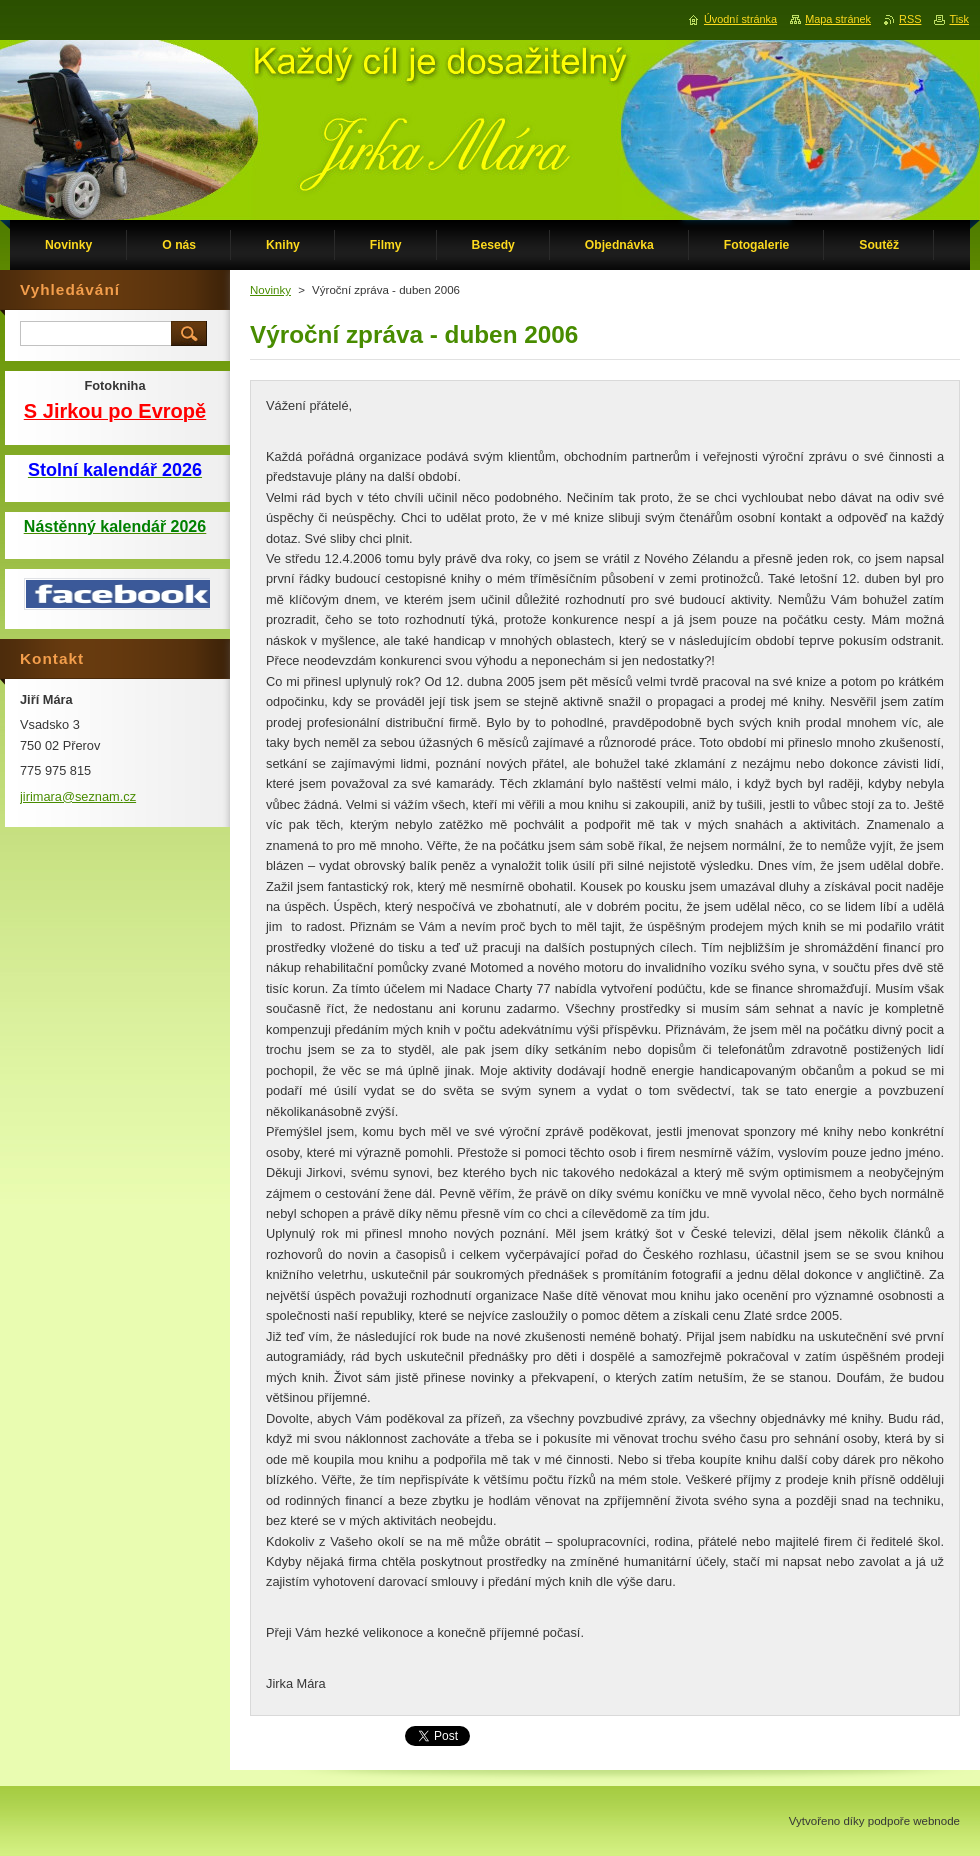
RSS (910, 19)
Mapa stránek (838, 19)
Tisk (959, 19)
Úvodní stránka (740, 19)
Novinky (270, 290)
